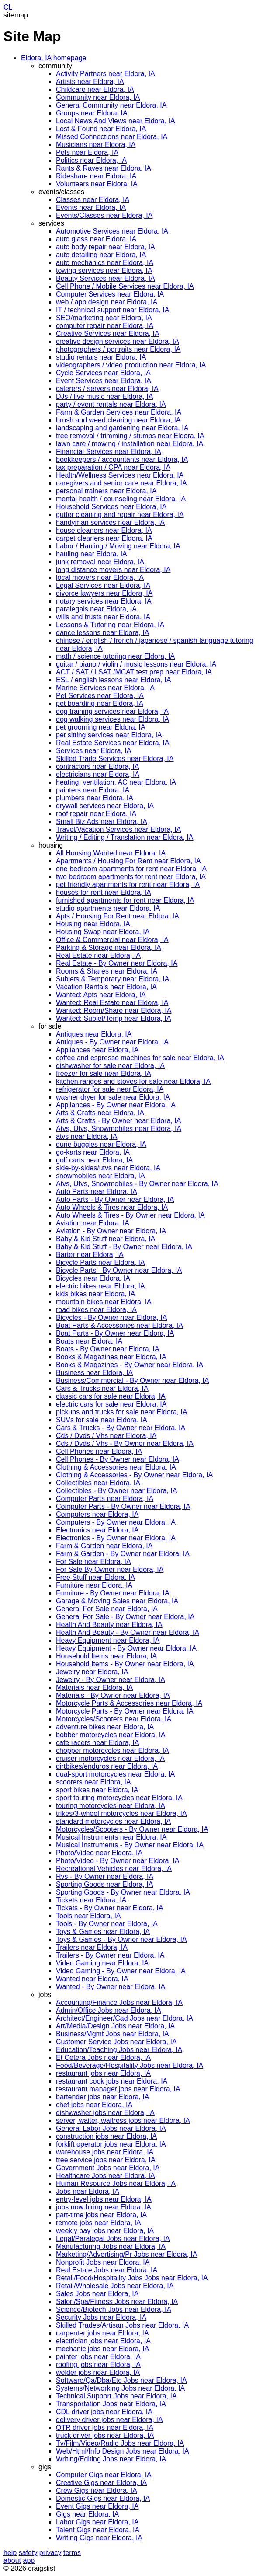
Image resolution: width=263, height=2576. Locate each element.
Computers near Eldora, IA (97, 1514)
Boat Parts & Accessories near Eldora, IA (119, 1325)
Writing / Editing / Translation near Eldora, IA (125, 837)
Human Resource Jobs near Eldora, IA (116, 2183)
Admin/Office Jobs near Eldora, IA (108, 2010)
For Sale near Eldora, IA (93, 1561)
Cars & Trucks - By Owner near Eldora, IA (120, 1427)
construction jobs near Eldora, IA (106, 2136)
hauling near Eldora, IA (91, 554)
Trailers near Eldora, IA (92, 1947)
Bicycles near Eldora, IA (93, 1278)
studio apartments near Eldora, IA (108, 908)
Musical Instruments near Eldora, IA (111, 1837)
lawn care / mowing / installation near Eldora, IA (129, 443)
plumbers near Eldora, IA (94, 798)
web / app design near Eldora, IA (106, 302)
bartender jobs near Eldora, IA (102, 2097)
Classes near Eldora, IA (92, 199)
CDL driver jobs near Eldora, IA (104, 2411)
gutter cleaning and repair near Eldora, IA (120, 514)
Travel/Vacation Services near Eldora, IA (118, 829)
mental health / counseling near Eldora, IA (121, 499)
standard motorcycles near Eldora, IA (113, 1821)
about (12, 2560)
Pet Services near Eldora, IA (100, 695)
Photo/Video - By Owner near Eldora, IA (118, 1860)
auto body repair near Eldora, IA (105, 247)
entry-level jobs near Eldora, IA (104, 2199)
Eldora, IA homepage (53, 58)
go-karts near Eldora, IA (93, 1152)
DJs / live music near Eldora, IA (104, 396)
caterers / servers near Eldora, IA (107, 388)
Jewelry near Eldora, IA (92, 1671)
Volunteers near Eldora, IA (97, 184)
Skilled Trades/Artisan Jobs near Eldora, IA (122, 2325)
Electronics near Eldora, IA (97, 1530)
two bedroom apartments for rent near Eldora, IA (131, 876)
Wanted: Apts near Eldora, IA (101, 994)
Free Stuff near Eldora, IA (95, 1577)
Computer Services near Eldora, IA (110, 294)
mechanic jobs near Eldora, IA (102, 2349)
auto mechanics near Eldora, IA (104, 262)
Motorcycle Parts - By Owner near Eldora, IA (125, 1711)
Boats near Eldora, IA (89, 1341)
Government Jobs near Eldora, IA (107, 2167)
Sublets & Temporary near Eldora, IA (112, 979)
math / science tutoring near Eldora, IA (115, 656)
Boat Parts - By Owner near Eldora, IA (115, 1333)
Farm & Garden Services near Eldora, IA (118, 412)
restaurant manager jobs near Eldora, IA (118, 2089)
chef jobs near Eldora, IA (94, 2104)
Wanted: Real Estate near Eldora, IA (112, 1002)
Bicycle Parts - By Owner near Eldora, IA (119, 1270)
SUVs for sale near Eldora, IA (101, 1420)
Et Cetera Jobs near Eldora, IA (103, 2057)
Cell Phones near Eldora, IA (99, 1451)
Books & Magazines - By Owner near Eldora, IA (129, 1364)
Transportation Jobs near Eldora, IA (111, 2404)
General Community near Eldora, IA (111, 105)
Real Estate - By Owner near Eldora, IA (116, 963)
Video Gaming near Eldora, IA (102, 1963)
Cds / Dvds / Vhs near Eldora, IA (106, 1435)
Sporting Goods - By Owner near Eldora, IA (123, 1892)
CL (7, 7)
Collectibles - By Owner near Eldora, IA (116, 1490)
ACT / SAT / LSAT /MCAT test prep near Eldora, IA (134, 672)
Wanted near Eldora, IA (92, 1979)
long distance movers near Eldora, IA (113, 569)
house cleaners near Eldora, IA (104, 530)
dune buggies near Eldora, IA (101, 1144)
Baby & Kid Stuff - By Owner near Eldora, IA (124, 1246)
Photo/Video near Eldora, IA (99, 1853)
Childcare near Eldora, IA (95, 89)
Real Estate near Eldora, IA (98, 955)
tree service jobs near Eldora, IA (106, 2160)
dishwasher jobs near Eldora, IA (105, 2112)
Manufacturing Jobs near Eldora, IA (111, 2246)
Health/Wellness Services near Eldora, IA (119, 475)
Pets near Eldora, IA (87, 152)
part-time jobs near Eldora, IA (101, 2215)
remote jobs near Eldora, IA (98, 2223)
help (10, 2552)
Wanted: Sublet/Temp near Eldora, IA (113, 1018)
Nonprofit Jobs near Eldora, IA (102, 2262)
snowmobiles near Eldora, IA (100, 1176)
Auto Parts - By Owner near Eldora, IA (115, 1199)
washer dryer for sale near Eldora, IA (113, 1097)
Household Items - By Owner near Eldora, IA (125, 1664)
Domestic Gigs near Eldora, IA (103, 2498)
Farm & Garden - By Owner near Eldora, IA (123, 1553)
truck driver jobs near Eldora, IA (105, 2435)
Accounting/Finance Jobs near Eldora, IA (119, 2002)
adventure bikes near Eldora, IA (105, 1727)
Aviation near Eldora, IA (92, 1223)
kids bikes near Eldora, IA (95, 1294)
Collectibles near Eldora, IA (98, 1483)
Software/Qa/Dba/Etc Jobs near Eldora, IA (121, 2380)
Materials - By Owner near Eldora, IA (113, 1695)
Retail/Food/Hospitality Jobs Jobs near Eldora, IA (132, 2278)
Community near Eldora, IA (98, 97)
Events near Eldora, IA (91, 207)
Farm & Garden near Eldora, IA (104, 1546)
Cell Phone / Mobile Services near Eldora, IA (125, 286)
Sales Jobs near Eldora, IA (97, 2293)
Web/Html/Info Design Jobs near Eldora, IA (122, 2451)
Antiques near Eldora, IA (94, 1034)
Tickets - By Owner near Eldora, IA (109, 1908)
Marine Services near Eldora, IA (105, 687)
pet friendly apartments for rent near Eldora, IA (128, 884)
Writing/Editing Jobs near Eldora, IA (111, 2459)
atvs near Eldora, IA (87, 1136)
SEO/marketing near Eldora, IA (104, 317)
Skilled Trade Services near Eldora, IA (114, 758)
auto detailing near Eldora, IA (101, 254)
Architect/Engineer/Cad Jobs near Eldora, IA (124, 2018)
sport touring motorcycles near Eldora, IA (119, 1797)
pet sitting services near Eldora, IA (109, 735)
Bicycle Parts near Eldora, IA (100, 1262)
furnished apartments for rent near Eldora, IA (125, 900)
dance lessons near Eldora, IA (102, 632)
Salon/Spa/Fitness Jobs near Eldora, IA (117, 2301)
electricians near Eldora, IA (97, 774)
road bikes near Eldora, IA (96, 1309)
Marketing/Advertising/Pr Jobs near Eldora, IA (126, 2254)
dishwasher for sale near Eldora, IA (110, 1065)
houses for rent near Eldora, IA (103, 892)
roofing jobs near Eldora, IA (98, 2364)
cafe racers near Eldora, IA (97, 1742)
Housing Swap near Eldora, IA (102, 931)
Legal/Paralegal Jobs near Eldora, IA (113, 2238)
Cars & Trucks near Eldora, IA (102, 1388)
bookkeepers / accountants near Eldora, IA (122, 459)
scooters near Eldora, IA (93, 1782)
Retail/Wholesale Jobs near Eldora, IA (114, 2286)
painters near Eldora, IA (92, 790)
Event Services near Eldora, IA (103, 380)
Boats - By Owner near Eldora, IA (107, 1349)
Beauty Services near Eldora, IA (105, 278)
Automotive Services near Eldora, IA (112, 231)
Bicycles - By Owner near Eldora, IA (111, 1317)
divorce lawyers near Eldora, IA (104, 593)
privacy (50, 2552)
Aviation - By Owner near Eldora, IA (111, 1231)
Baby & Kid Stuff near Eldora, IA (105, 1239)
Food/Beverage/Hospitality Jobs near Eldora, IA (129, 2065)
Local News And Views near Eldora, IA (115, 121)
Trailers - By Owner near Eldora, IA (110, 1955)
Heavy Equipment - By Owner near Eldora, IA (126, 1648)
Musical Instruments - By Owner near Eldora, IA (130, 1845)
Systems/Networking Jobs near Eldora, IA (120, 2388)
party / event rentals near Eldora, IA (111, 404)
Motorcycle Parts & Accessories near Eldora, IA (129, 1703)
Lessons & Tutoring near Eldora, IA (110, 624)
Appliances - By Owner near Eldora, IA (116, 1105)
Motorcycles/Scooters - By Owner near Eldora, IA (132, 1829)
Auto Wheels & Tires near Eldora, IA (112, 1207)
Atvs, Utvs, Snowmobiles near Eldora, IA (118, 1128)
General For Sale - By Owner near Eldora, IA (125, 1616)
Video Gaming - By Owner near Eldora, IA (121, 1971)
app (29, 2560)
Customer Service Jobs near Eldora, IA (116, 2041)
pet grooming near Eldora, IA (100, 727)
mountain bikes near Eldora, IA (104, 1301)
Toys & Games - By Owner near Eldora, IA (121, 1939)
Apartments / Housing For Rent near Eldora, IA (128, 861)
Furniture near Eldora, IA (94, 1585)
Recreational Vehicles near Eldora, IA (114, 1868)
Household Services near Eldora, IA (111, 506)
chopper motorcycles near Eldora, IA (112, 1750)
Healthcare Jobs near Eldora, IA (105, 2175)
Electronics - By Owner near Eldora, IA (116, 1538)
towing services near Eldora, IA (104, 270)
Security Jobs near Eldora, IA (101, 2317)
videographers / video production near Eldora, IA (131, 365)
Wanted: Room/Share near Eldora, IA (113, 1010)
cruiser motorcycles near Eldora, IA (110, 1758)
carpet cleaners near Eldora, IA (104, 538)
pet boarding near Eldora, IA (99, 703)
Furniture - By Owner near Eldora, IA (113, 1593)
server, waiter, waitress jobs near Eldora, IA (123, 2120)
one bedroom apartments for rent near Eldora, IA (131, 869)
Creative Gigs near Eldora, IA (101, 2482)
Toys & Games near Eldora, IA (103, 1931)
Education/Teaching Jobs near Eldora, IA (119, 2049)
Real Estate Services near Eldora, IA (113, 743)
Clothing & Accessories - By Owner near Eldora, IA (134, 1475)
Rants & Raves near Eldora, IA (103, 168)
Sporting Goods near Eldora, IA (104, 1884)
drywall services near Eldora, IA (105, 806)
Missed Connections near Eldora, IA (111, 136)
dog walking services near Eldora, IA (112, 719)
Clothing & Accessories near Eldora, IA (116, 1467)
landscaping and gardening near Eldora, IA (122, 428)
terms (72, 2552)
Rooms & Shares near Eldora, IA (106, 971)
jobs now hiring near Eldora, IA (103, 2207)
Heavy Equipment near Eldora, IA (107, 1640)
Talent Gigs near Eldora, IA (97, 2530)
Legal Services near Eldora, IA (103, 585)
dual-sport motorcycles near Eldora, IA (115, 1774)
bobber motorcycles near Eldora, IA (111, 1734)
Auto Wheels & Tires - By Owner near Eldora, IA (130, 1215)
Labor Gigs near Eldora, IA (97, 2522)
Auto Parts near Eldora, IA (96, 1191)
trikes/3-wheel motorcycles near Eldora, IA (121, 1813)
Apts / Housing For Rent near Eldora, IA (117, 916)
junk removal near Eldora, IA (100, 561)
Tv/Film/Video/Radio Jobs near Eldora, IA (120, 2443)
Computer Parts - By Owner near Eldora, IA (123, 1506)
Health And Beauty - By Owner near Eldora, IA (127, 1632)
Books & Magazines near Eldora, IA (111, 1357)
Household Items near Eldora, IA (106, 1656)
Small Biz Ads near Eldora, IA (101, 821)
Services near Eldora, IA (94, 750)
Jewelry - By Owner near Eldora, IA (110, 1679)
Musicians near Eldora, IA (95, 144)
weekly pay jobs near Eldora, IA (105, 2230)
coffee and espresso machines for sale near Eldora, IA (140, 1057)
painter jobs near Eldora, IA (98, 2356)
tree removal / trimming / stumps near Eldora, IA (130, 436)
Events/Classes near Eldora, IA (104, 215)
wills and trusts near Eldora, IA (103, 617)
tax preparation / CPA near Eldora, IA (113, 467)
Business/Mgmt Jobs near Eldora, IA (112, 2034)
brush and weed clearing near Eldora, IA (118, 420)
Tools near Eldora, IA (88, 1916)
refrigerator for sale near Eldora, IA (109, 1089)
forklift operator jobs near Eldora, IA (111, 2144)
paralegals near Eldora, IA (96, 609)
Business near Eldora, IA (94, 1372)
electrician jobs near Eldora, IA (103, 2341)
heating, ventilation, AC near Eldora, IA (116, 782)
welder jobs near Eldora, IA (98, 2372)
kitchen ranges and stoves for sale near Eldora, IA (133, 1081)
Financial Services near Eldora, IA (108, 451)
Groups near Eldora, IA (92, 113)
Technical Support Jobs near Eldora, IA (116, 2396)
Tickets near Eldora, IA (91, 1900)
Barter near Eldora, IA (90, 1254)
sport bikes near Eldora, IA (97, 1790)
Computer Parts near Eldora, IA (104, 1498)
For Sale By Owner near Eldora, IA (109, 1569)
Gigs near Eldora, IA (87, 2514)
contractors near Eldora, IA (97, 766)
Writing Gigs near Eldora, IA (99, 2537)
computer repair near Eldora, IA (104, 325)
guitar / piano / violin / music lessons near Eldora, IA (136, 664)
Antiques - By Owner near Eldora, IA (112, 1042)
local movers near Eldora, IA (100, 577)
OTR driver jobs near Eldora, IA (104, 2427)
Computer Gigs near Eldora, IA (104, 2474)
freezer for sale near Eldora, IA (103, 1073)
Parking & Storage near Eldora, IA (108, 947)
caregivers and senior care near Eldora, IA (121, 483)
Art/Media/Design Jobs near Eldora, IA (115, 2026)
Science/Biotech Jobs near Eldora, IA (113, 2309)
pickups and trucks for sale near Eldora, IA (121, 1412)
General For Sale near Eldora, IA (107, 1609)
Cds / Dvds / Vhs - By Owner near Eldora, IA (125, 1443)
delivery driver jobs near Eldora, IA (109, 2419)
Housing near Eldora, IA (93, 924)
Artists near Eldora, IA (90, 81)
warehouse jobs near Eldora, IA (104, 2152)
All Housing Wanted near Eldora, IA (111, 853)
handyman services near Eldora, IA (110, 522)
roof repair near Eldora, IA (96, 813)
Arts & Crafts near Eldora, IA (100, 1113)
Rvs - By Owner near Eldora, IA (104, 1876)
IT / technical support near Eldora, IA (112, 310)
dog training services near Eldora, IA (112, 711)
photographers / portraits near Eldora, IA (118, 349)
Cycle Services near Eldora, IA (103, 373)
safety (28, 2552)
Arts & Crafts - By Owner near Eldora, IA (118, 1120)
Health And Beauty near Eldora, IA (109, 1624)
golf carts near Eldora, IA (94, 1160)
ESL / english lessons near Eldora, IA (113, 680)
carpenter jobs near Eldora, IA (102, 2333)
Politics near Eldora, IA (91, 160)
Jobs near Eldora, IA (87, 2191)
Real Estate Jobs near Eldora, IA (106, 2270)
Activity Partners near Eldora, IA (105, 73)
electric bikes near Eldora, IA (100, 1286)
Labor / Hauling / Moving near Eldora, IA (118, 546)
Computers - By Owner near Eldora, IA (116, 1522)
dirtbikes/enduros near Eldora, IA (107, 1766)
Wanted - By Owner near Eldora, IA (110, 1986)
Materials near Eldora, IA (94, 1687)
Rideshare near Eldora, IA (96, 176)
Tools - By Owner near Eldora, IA (107, 1923)
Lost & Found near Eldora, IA (101, 129)
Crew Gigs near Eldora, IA (96, 2490)
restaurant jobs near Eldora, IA (103, 2073)
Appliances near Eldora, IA (97, 1050)
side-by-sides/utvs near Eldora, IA (108, 1168)
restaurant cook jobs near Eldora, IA (111, 2081)
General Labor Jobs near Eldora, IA (111, 2128)
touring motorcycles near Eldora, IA (110, 1805)
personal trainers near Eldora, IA (106, 491)
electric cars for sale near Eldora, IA (111, 1404)
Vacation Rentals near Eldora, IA (106, 987)
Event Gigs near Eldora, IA (97, 2506)
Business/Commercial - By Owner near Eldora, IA (132, 1380)
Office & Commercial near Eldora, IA (112, 939)
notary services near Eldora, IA (104, 601)
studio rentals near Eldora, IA (101, 357)
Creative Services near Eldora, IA (107, 333)
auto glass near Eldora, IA (96, 239)
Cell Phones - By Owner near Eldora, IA (117, 1459)
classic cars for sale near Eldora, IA (111, 1396)
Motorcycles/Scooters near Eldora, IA (113, 1719)
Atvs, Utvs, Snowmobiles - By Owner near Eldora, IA (137, 1183)
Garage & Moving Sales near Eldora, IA (117, 1601)
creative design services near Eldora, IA (117, 341)
